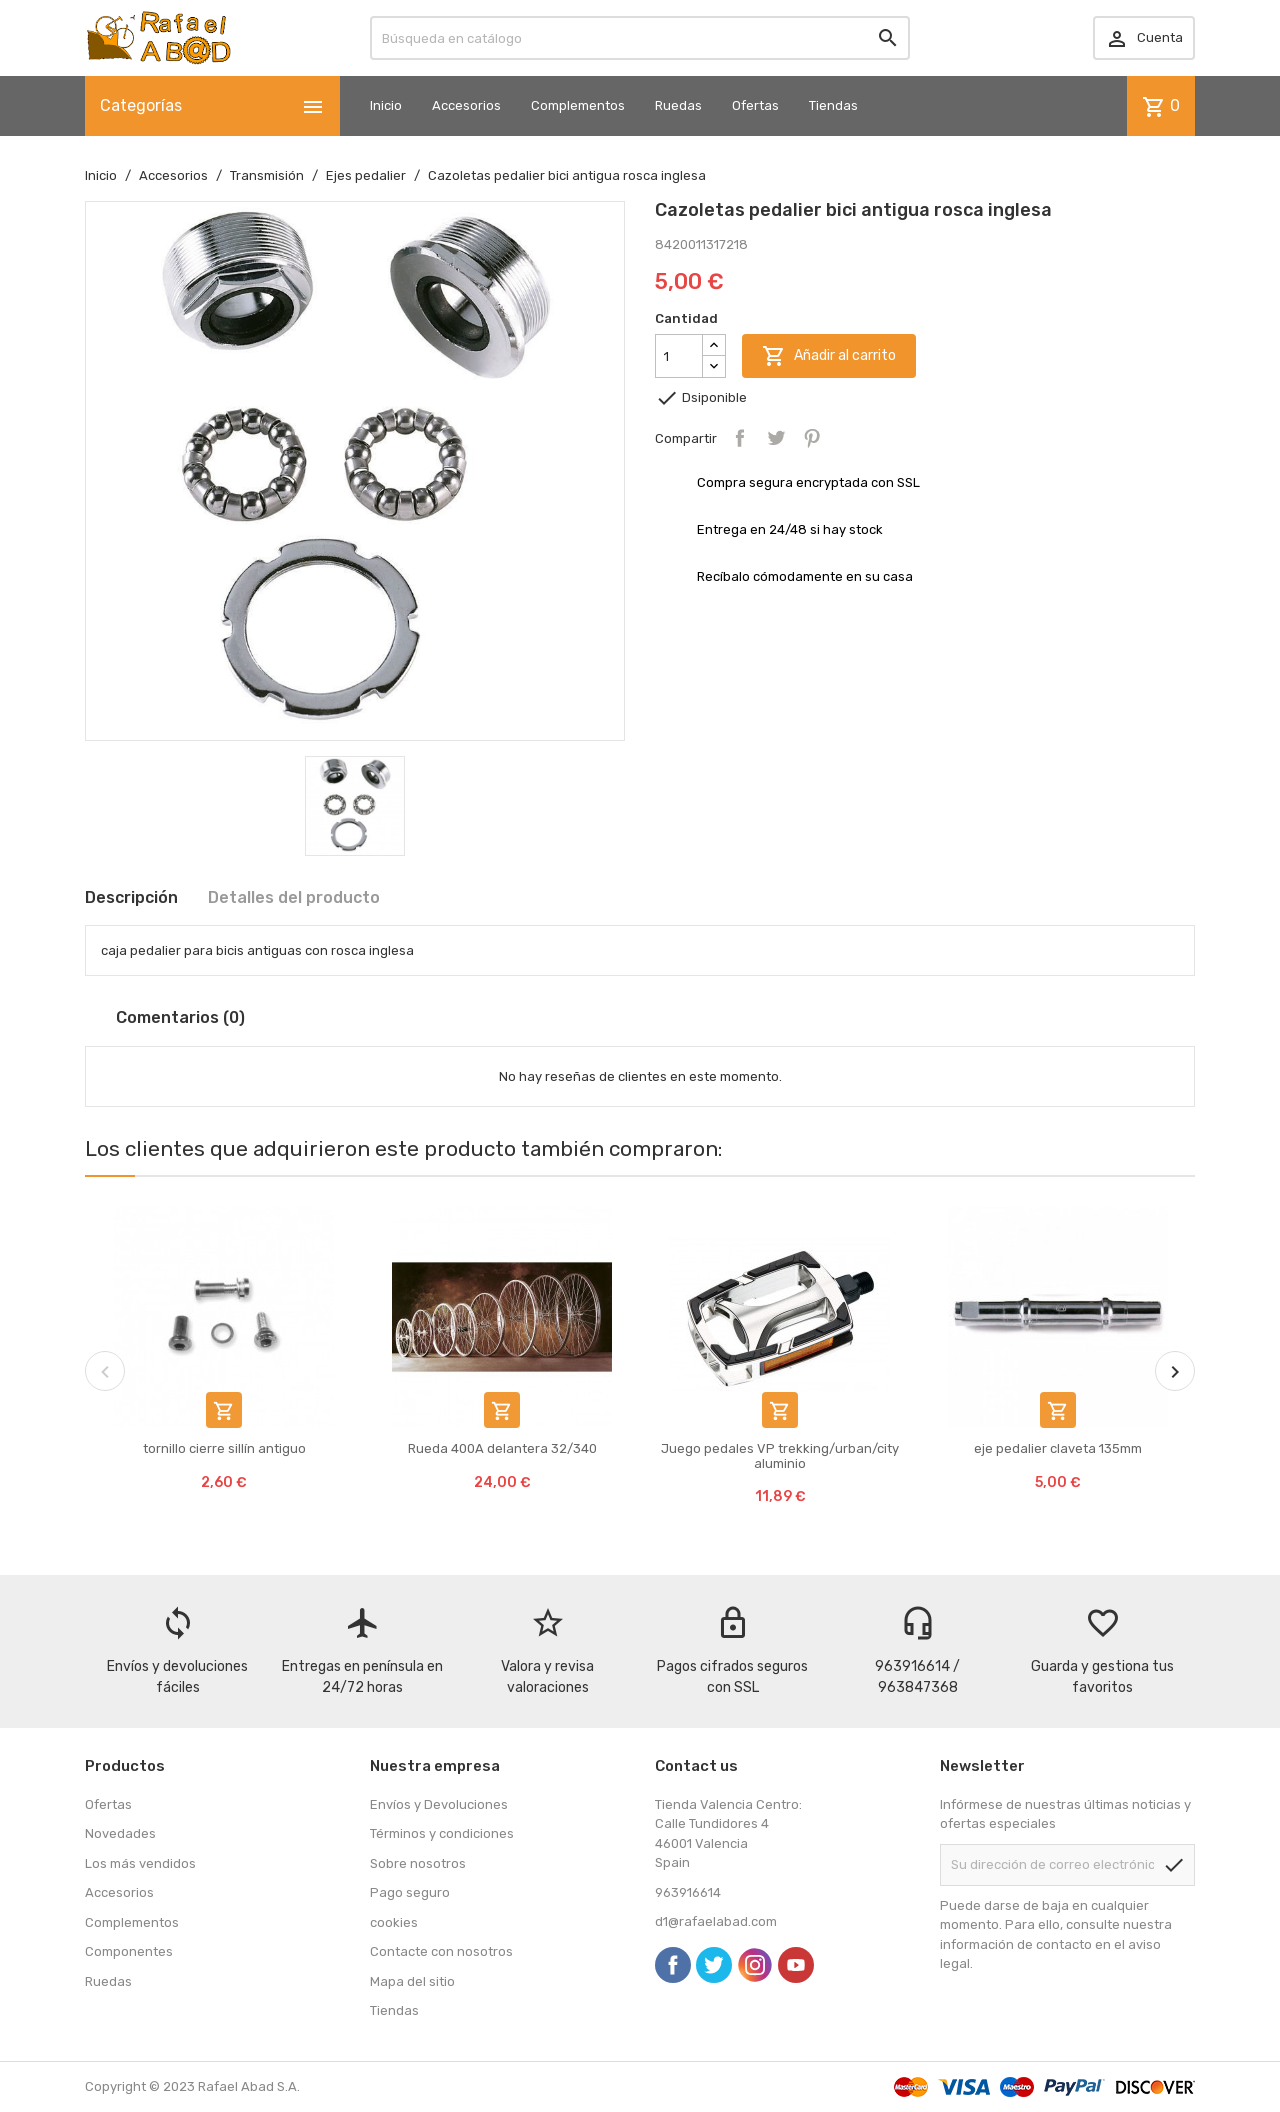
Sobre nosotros (418, 1863)
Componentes (129, 1951)
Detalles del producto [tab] (294, 897)
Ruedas (678, 105)
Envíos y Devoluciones (439, 1804)
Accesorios (466, 105)
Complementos (578, 105)
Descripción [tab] (131, 897)
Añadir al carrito (829, 356)
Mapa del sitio (412, 1981)
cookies (394, 1922)
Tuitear (776, 438)
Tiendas (833, 105)
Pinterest (812, 438)
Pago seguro (410, 1892)
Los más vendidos (140, 1863)
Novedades (120, 1833)
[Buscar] (640, 38)
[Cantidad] (679, 356)
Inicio (386, 105)
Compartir (740, 438)
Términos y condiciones (442, 1833)
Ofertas (755, 105)
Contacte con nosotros (441, 1951)
